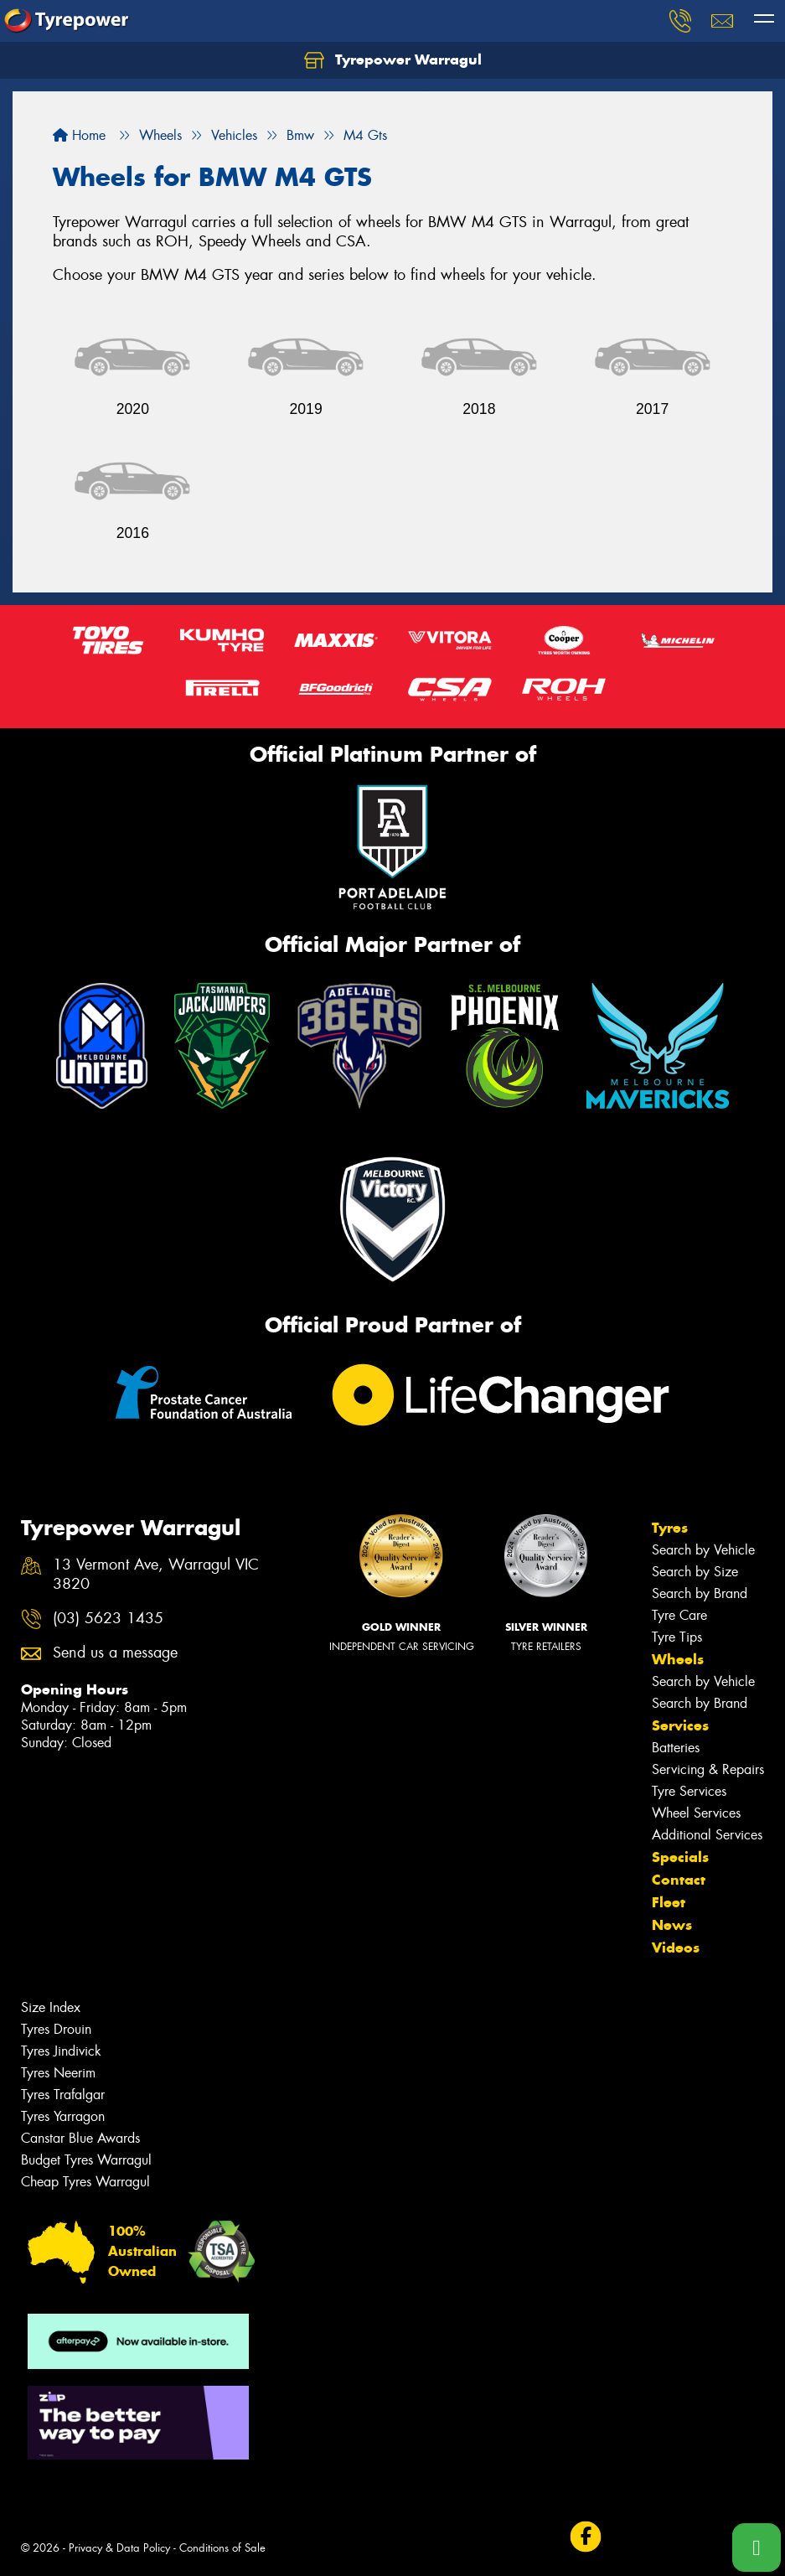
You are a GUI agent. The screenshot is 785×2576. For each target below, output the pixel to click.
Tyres (670, 1527)
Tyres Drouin (56, 2029)
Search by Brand (699, 1593)
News (672, 1925)
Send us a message (115, 1653)
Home (79, 135)
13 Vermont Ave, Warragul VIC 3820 (156, 1574)
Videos (676, 1947)
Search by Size (695, 1571)
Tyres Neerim (58, 2073)
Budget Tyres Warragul (86, 2160)
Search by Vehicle (703, 1550)
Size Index (50, 2007)
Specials (680, 1857)
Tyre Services (689, 1791)
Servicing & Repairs (708, 1769)
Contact (678, 1879)
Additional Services (707, 1835)
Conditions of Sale (222, 2548)
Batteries (676, 1747)
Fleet (668, 1902)
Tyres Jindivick (61, 2051)
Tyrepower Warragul (393, 60)
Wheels (678, 1659)
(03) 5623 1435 (108, 1618)
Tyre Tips (677, 1637)
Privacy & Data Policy (119, 2548)
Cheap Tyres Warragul (85, 2182)
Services (680, 1725)
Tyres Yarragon (63, 2116)
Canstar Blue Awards (80, 2138)
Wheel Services (696, 1813)
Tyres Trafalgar (63, 2094)
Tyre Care (679, 1615)
